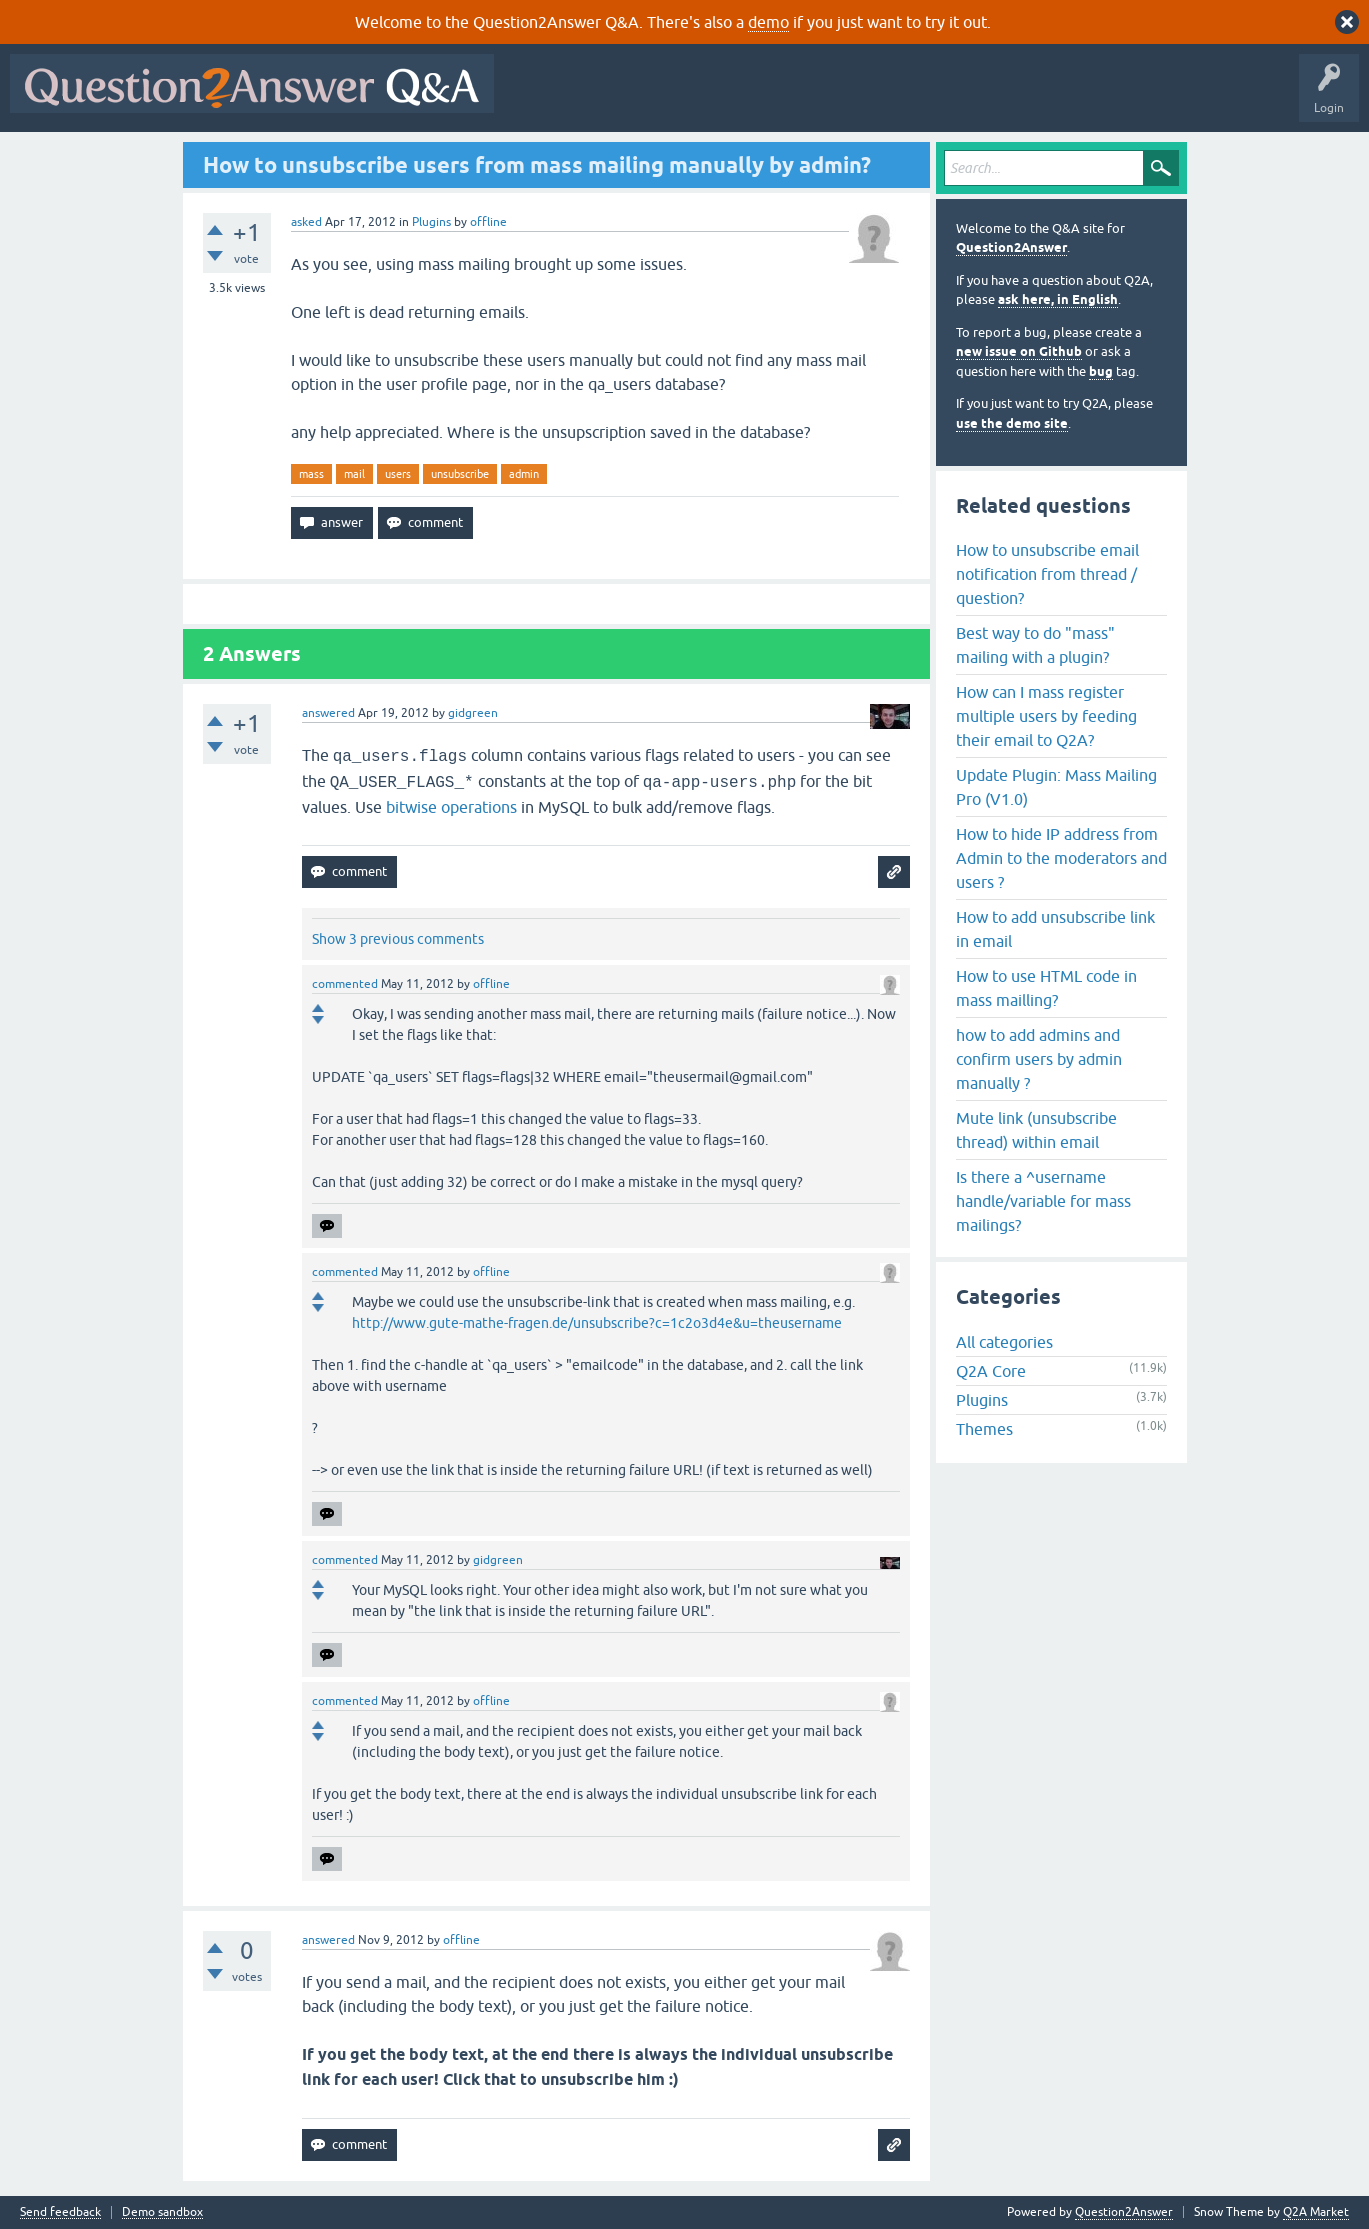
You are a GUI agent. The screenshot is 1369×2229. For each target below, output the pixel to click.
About (1120, 98)
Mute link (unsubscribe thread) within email (1036, 1130)
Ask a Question (987, 98)
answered (328, 713)
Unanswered (764, 98)
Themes (984, 1429)
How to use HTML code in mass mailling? (1046, 988)
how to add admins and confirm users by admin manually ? (1039, 1059)
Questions (618, 98)
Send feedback (60, 2212)
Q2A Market (1316, 2212)
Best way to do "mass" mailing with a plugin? (1035, 645)
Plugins (431, 222)
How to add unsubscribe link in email (1055, 929)
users (398, 474)
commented (345, 984)
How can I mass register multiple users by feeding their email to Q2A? (1046, 716)
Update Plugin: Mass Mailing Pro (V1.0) (1056, 787)
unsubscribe (460, 474)
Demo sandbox (162, 2212)
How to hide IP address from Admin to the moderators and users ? (1061, 858)
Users (903, 98)
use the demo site (1012, 423)
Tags (841, 98)
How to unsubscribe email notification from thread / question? (1047, 574)
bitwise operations (451, 807)
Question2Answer (1011, 247)
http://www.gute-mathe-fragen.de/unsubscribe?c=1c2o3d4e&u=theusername (597, 1323)
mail (354, 474)
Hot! (688, 98)
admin (524, 474)
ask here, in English (1058, 299)
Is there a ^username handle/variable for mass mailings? (1043, 1201)
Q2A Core (991, 1371)
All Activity (539, 98)
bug (1101, 371)
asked (306, 222)
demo (768, 22)
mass (311, 474)
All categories (1004, 1342)
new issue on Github (1019, 351)
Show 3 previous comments (398, 939)
